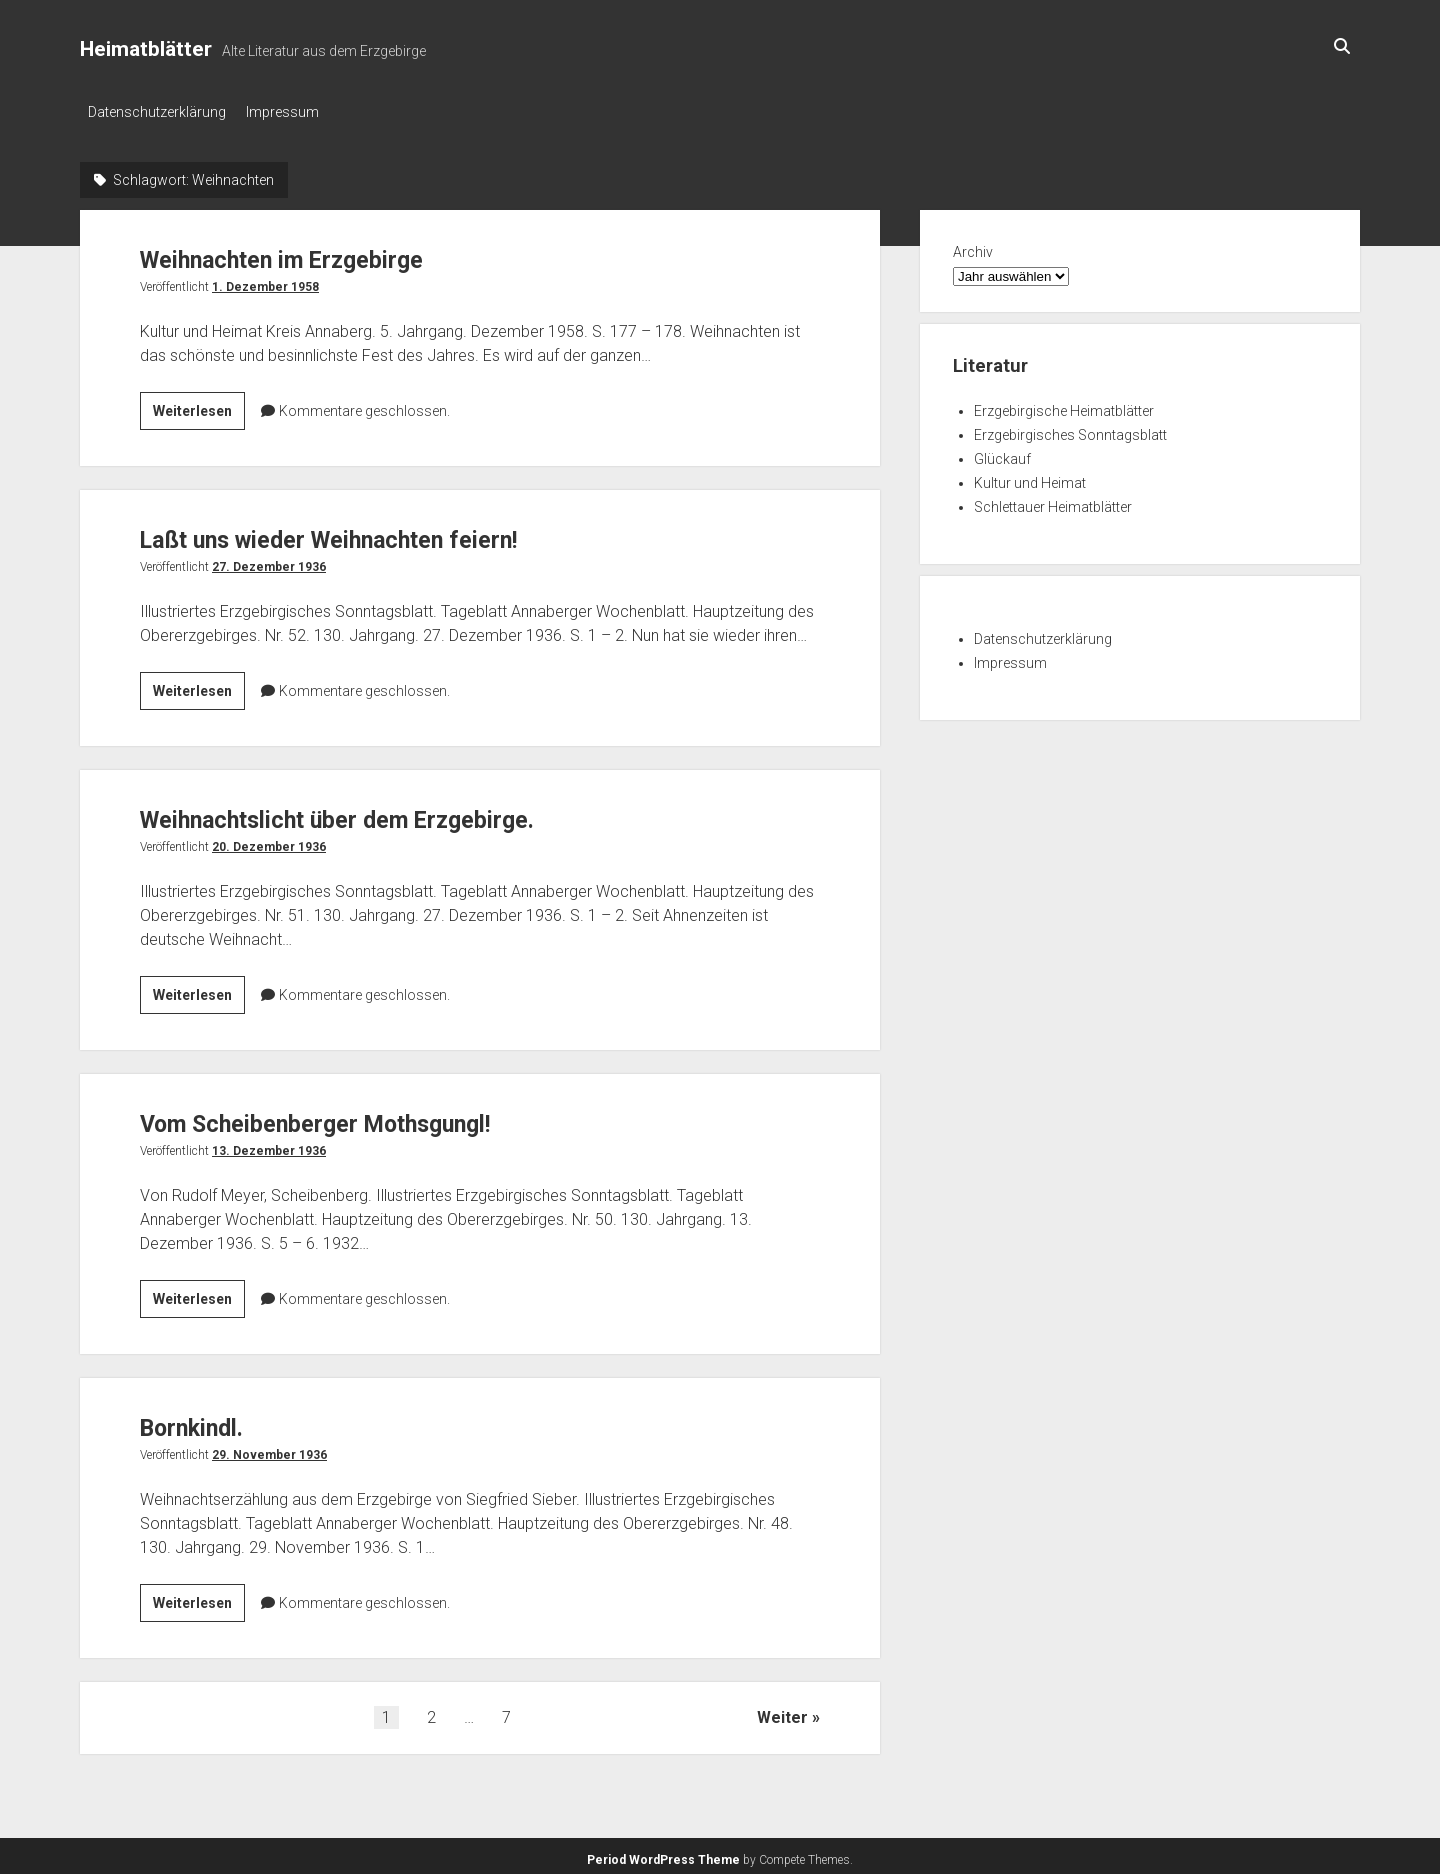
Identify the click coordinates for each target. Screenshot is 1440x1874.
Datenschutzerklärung (157, 112)
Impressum (292, 112)
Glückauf (1002, 453)
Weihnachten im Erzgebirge (312, 252)
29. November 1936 (269, 1449)
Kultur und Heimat (1030, 477)
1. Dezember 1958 (265, 281)
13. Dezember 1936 (269, 1145)
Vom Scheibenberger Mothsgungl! (354, 1116)
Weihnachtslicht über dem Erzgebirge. (380, 812)
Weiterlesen (199, 408)
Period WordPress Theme (663, 1854)
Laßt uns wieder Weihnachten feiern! (369, 532)
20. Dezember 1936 (269, 841)
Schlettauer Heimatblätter (1053, 501)
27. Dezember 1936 (269, 561)
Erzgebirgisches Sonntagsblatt (1070, 429)
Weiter (782, 1711)
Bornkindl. (204, 1420)
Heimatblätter (146, 49)
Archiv (973, 246)
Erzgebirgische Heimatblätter (1064, 405)
